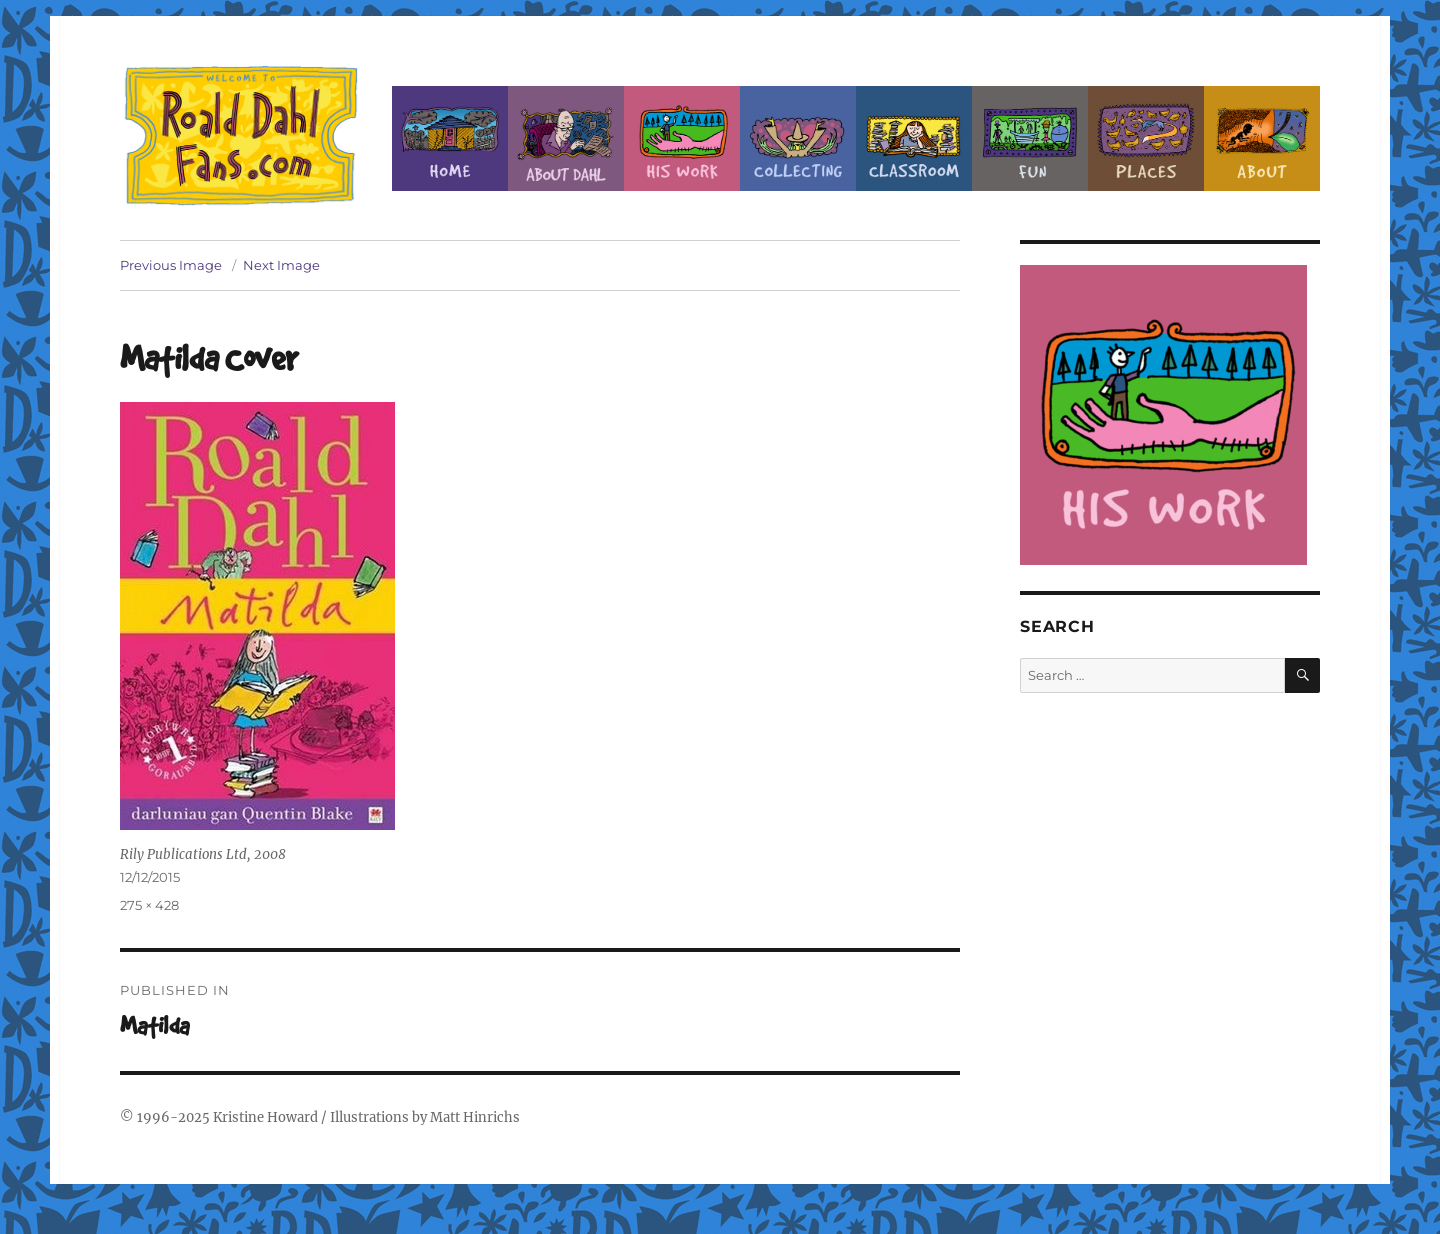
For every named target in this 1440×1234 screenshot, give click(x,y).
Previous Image (171, 265)
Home (450, 138)
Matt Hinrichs (475, 1117)
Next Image (281, 265)
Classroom (914, 138)
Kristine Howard (265, 1117)
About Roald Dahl (566, 138)
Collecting (798, 138)
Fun (1030, 138)
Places (1146, 138)
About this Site (1262, 138)
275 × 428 (149, 905)
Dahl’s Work (682, 138)
